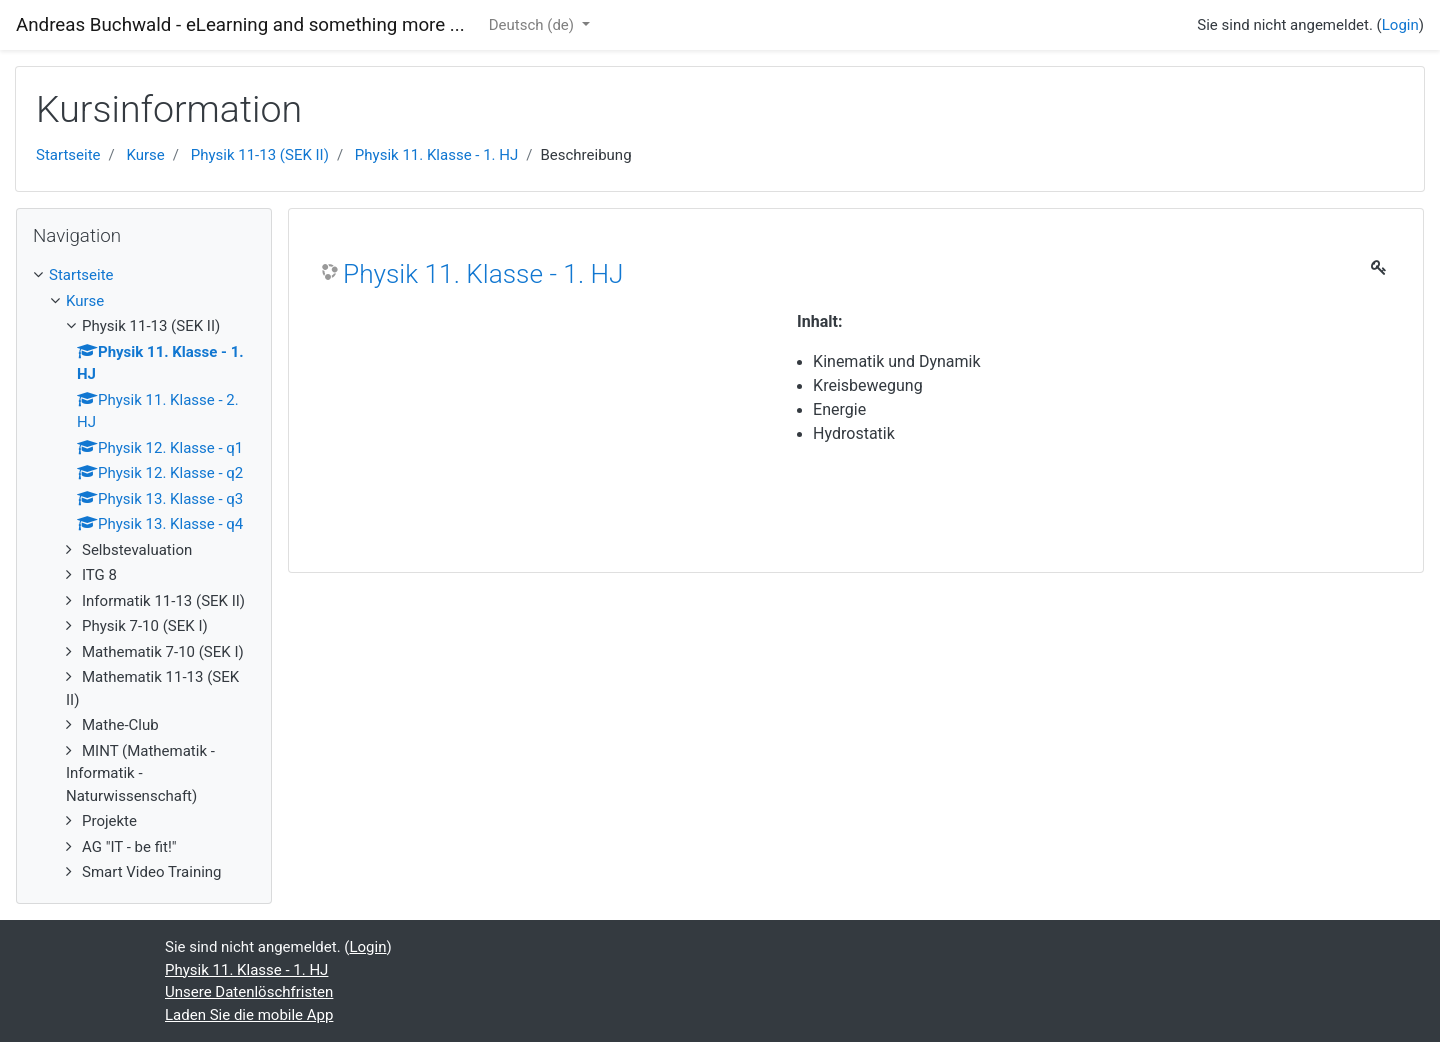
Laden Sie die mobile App (249, 1015)
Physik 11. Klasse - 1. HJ (436, 155)
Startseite (68, 155)
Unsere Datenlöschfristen (249, 992)
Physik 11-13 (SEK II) (260, 155)
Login (1400, 25)
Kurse (145, 155)
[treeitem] (144, 275)
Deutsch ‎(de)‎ (533, 25)
